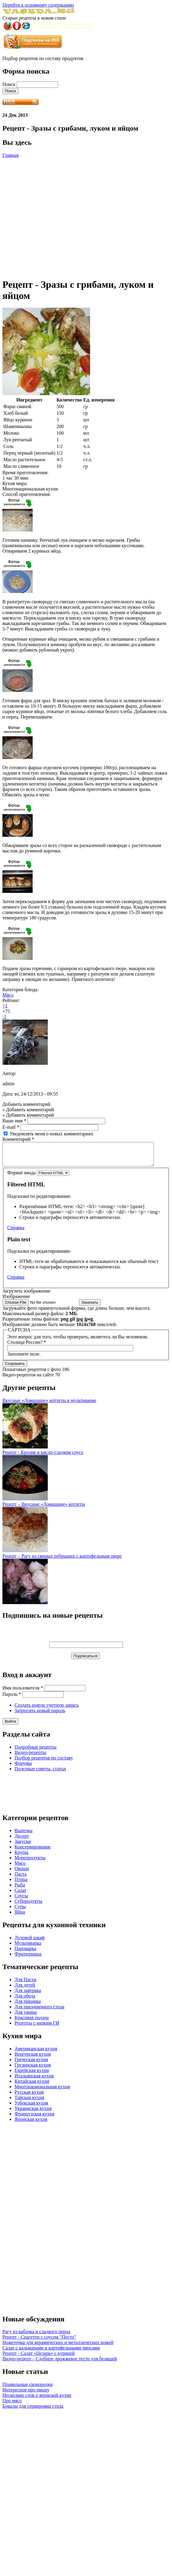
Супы (20, 1911)
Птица (21, 1883)
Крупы (21, 1856)
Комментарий (18, 1139)
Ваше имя (14, 1120)
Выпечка (23, 1835)
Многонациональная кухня (42, 2091)
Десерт (22, 1840)
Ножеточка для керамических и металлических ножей (57, 2346)
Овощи (22, 1873)
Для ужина (26, 2016)
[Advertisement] (56, 214)
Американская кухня (36, 2053)
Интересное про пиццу (25, 2394)
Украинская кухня (33, 2112)
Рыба (20, 1889)
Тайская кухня (29, 2102)
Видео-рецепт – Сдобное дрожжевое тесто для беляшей (59, 2363)
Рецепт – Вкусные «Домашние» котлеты (43, 1508)
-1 (4, 1016)
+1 (5, 1005)
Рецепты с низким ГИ (37, 2027)
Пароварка (25, 1953)
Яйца (20, 1916)
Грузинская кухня (33, 2069)
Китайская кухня (32, 2085)
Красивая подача (32, 2022)
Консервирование (33, 1851)
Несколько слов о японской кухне (36, 2399)
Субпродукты (28, 1905)
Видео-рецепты (30, 1756)
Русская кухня (29, 2096)
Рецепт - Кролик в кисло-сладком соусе (42, 1456)
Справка (15, 1232)
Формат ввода (22, 1177)
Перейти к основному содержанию (38, 5)
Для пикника (28, 2005)
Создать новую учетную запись (47, 1709)
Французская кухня (34, 2118)
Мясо (8, 995)
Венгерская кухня (33, 2058)
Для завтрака (28, 1994)
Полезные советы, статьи (40, 1773)
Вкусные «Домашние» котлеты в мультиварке (49, 1404)
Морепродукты (30, 1862)
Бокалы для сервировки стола (32, 2410)
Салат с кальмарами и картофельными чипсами (51, 2352)
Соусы (21, 1900)
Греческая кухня (31, 2064)
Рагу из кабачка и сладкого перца (36, 2336)
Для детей (25, 1989)
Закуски (23, 1845)
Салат (21, 1894)
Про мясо (12, 2405)
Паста (21, 1878)
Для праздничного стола (39, 2011)
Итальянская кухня (34, 2080)
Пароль (11, 1698)
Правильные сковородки (27, 2388)
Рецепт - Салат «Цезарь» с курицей (38, 2357)
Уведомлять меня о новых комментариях (51, 1133)
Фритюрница (28, 1958)
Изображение (16, 1300)
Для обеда (25, 2000)
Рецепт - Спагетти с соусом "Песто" (39, 2341)
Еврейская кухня (32, 2074)
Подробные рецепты (36, 1751)
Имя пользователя (22, 1692)
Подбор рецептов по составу (44, 1762)
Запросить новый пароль (40, 1715)
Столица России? (26, 1346)
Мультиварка (28, 1947)
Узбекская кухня (31, 2107)
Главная (10, 155)
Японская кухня (31, 2123)
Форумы (23, 1767)
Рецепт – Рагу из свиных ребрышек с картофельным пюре (62, 1560)
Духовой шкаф (30, 1942)
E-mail (10, 1127)
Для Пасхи (25, 1984)
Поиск (9, 84)
